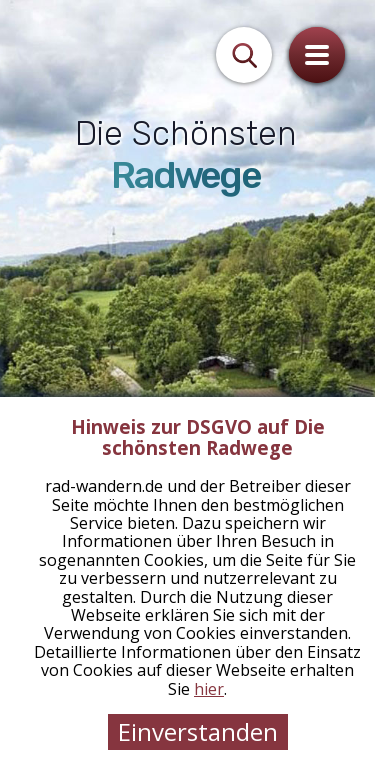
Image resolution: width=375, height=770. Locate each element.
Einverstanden (198, 731)
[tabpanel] (187, 385)
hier (209, 689)
